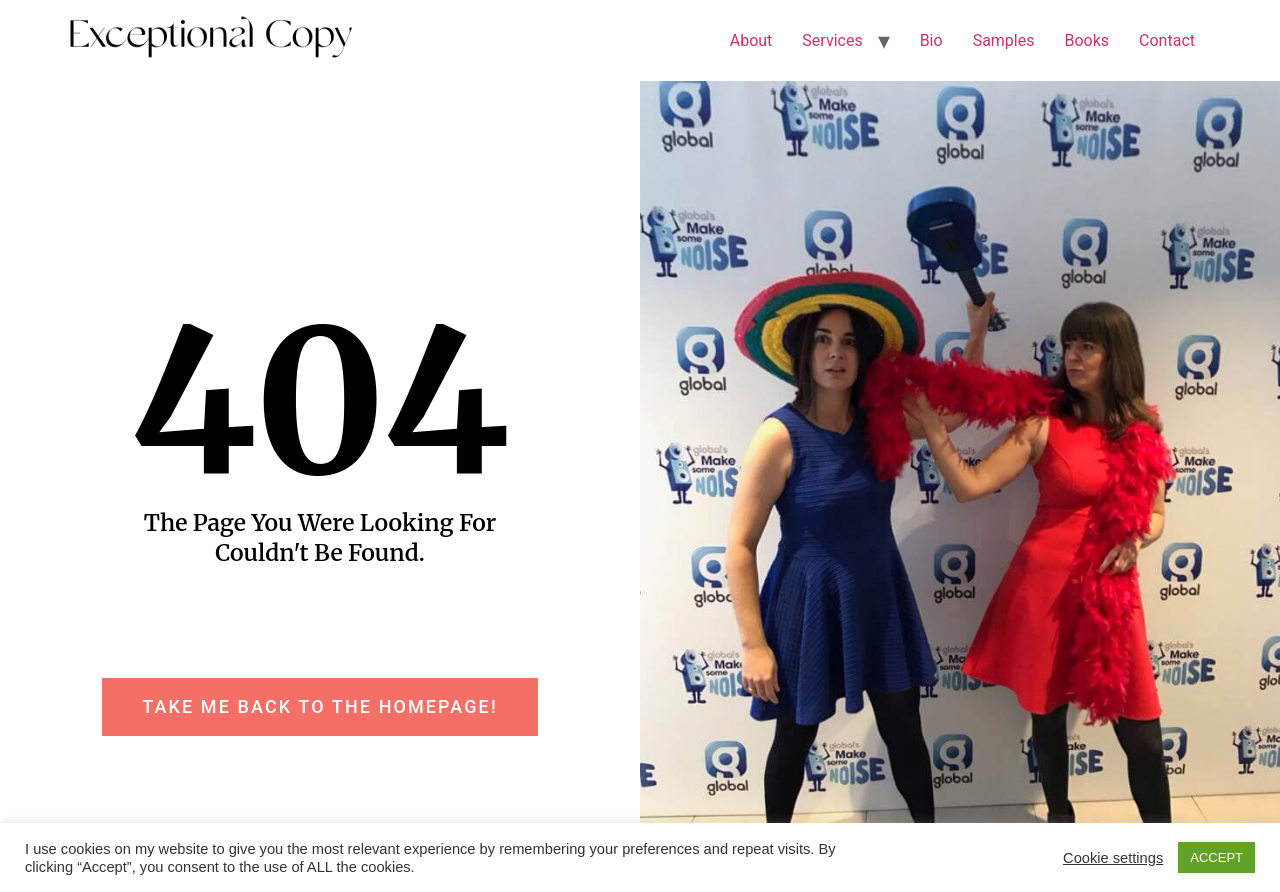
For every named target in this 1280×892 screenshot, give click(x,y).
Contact (1167, 40)
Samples (1004, 40)
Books (1086, 40)
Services (832, 40)
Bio (931, 40)
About (751, 40)
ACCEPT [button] (1216, 857)
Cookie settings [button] (1113, 858)
